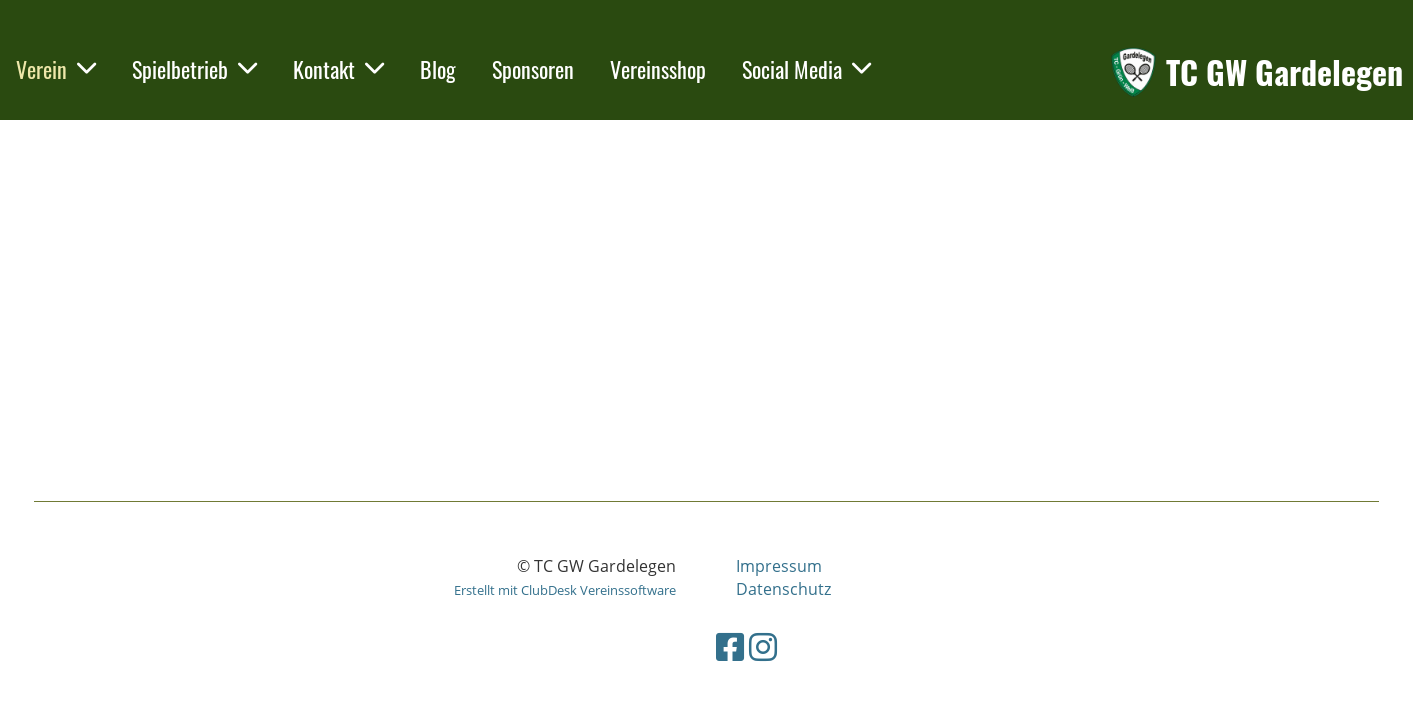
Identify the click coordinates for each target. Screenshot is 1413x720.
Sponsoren (533, 69)
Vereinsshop (658, 69)
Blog (438, 69)
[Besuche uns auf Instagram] (763, 646)
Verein (56, 69)
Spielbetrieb (194, 69)
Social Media (806, 69)
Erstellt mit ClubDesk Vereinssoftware (565, 590)
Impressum (779, 566)
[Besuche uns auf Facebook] (730, 646)
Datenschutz (783, 589)
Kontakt (338, 69)
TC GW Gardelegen (1284, 72)
